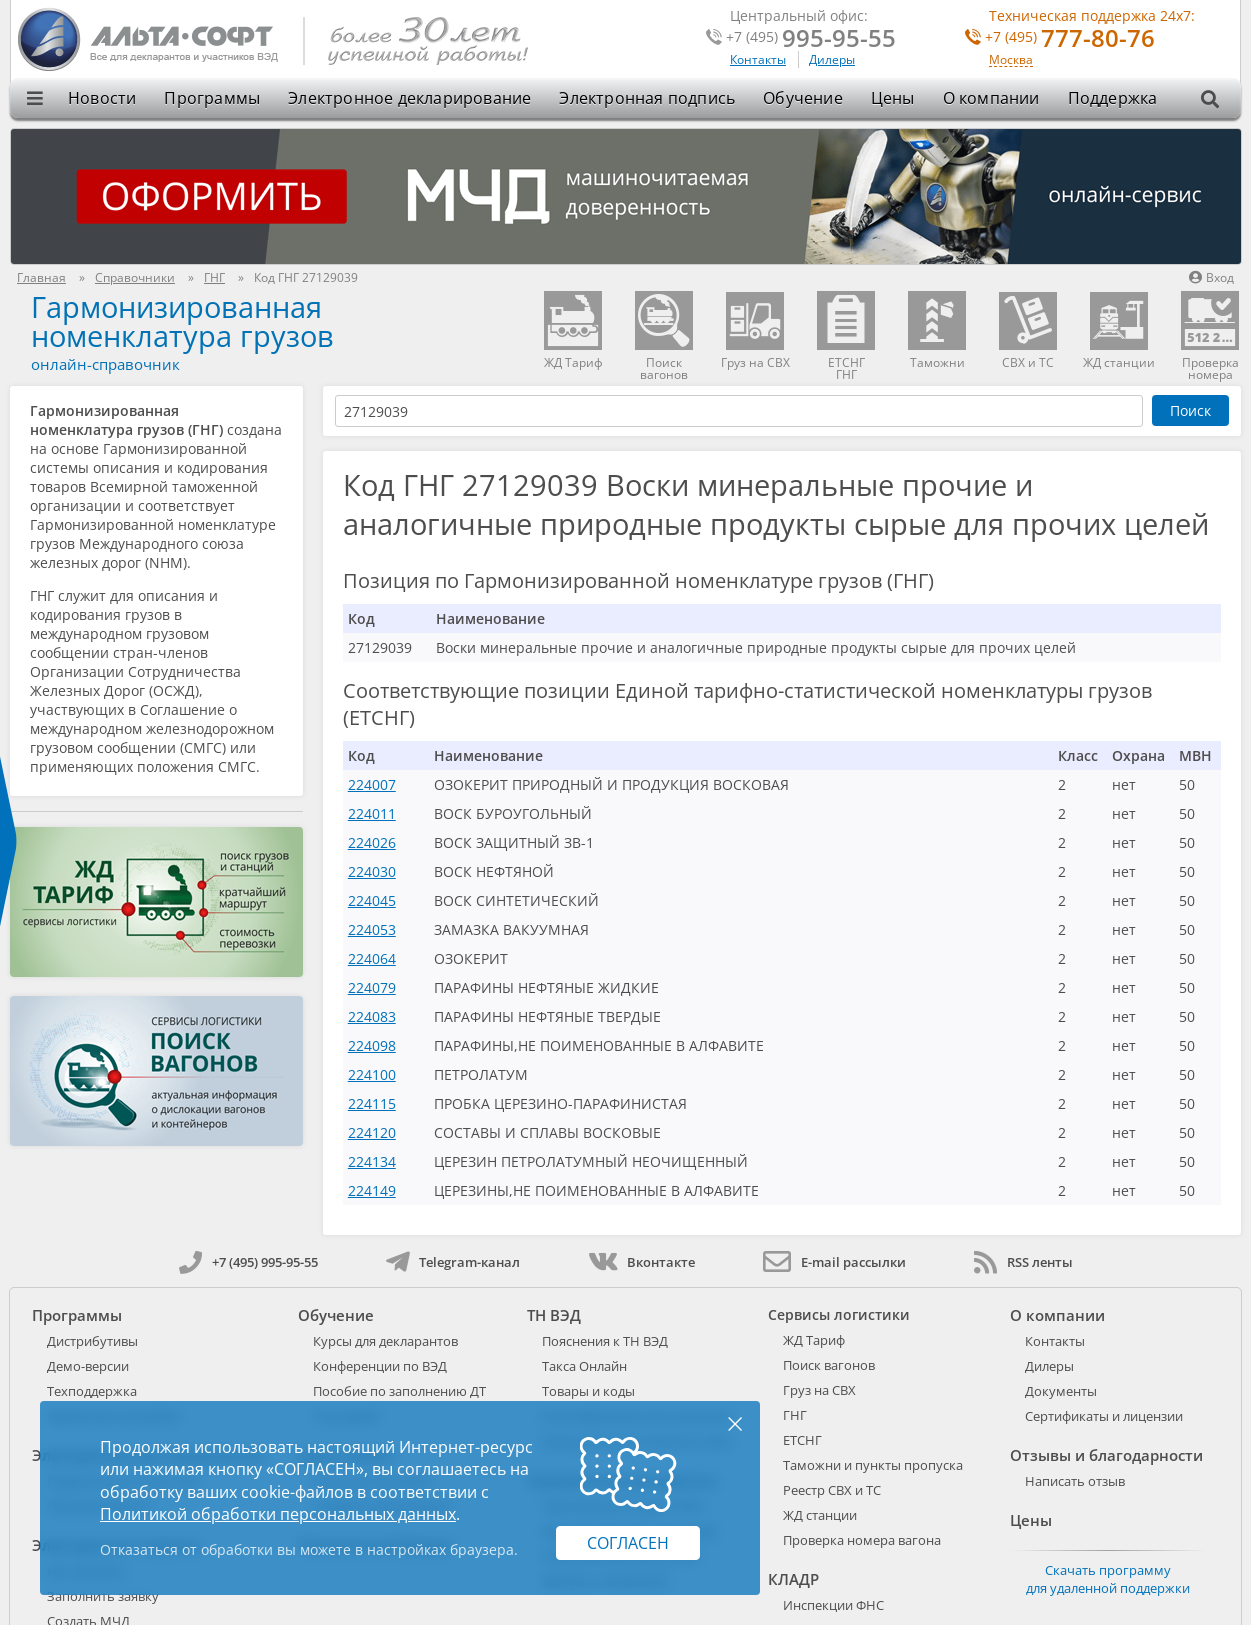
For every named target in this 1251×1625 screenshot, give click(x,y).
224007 (372, 784)
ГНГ (795, 1415)
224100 (372, 1074)
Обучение (803, 98)
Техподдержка (92, 1391)
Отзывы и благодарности (1106, 1455)
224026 (372, 842)
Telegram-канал (453, 1262)
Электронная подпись (647, 98)
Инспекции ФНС (833, 1605)
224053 (372, 929)
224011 (372, 813)
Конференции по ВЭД (380, 1366)
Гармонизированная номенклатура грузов (182, 321)
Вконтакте (641, 1262)
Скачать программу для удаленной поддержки (1108, 1579)
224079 (372, 987)
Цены (893, 98)
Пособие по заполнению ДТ (399, 1391)
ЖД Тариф (814, 1340)
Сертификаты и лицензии (1104, 1416)
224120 (372, 1132)
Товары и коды (588, 1391)
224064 (372, 958)
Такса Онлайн (584, 1366)
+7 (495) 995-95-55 (248, 1262)
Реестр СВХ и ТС (832, 1490)
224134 (372, 1161)
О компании (991, 98)
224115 (372, 1103)
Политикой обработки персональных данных (278, 1514)
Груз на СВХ (819, 1390)
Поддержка (1113, 98)
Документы (1061, 1391)
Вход (1211, 277)
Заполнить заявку (103, 1596)
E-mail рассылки (834, 1262)
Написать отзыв (1075, 1481)
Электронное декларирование (409, 98)
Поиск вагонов (829, 1365)
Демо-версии (88, 1366)
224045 (372, 900)
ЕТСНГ (802, 1440)
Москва (1011, 60)
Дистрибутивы (92, 1341)
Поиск (1190, 410)
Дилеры (832, 59)
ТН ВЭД (554, 1315)
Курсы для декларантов (385, 1341)
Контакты (758, 59)
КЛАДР (793, 1579)
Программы (212, 98)
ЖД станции (820, 1515)
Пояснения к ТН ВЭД (605, 1341)
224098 (372, 1045)
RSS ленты (1023, 1262)
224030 (372, 871)
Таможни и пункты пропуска (873, 1465)
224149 (372, 1190)
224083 (372, 1016)
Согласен (628, 1543)
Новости (102, 98)
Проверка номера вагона (862, 1540)
